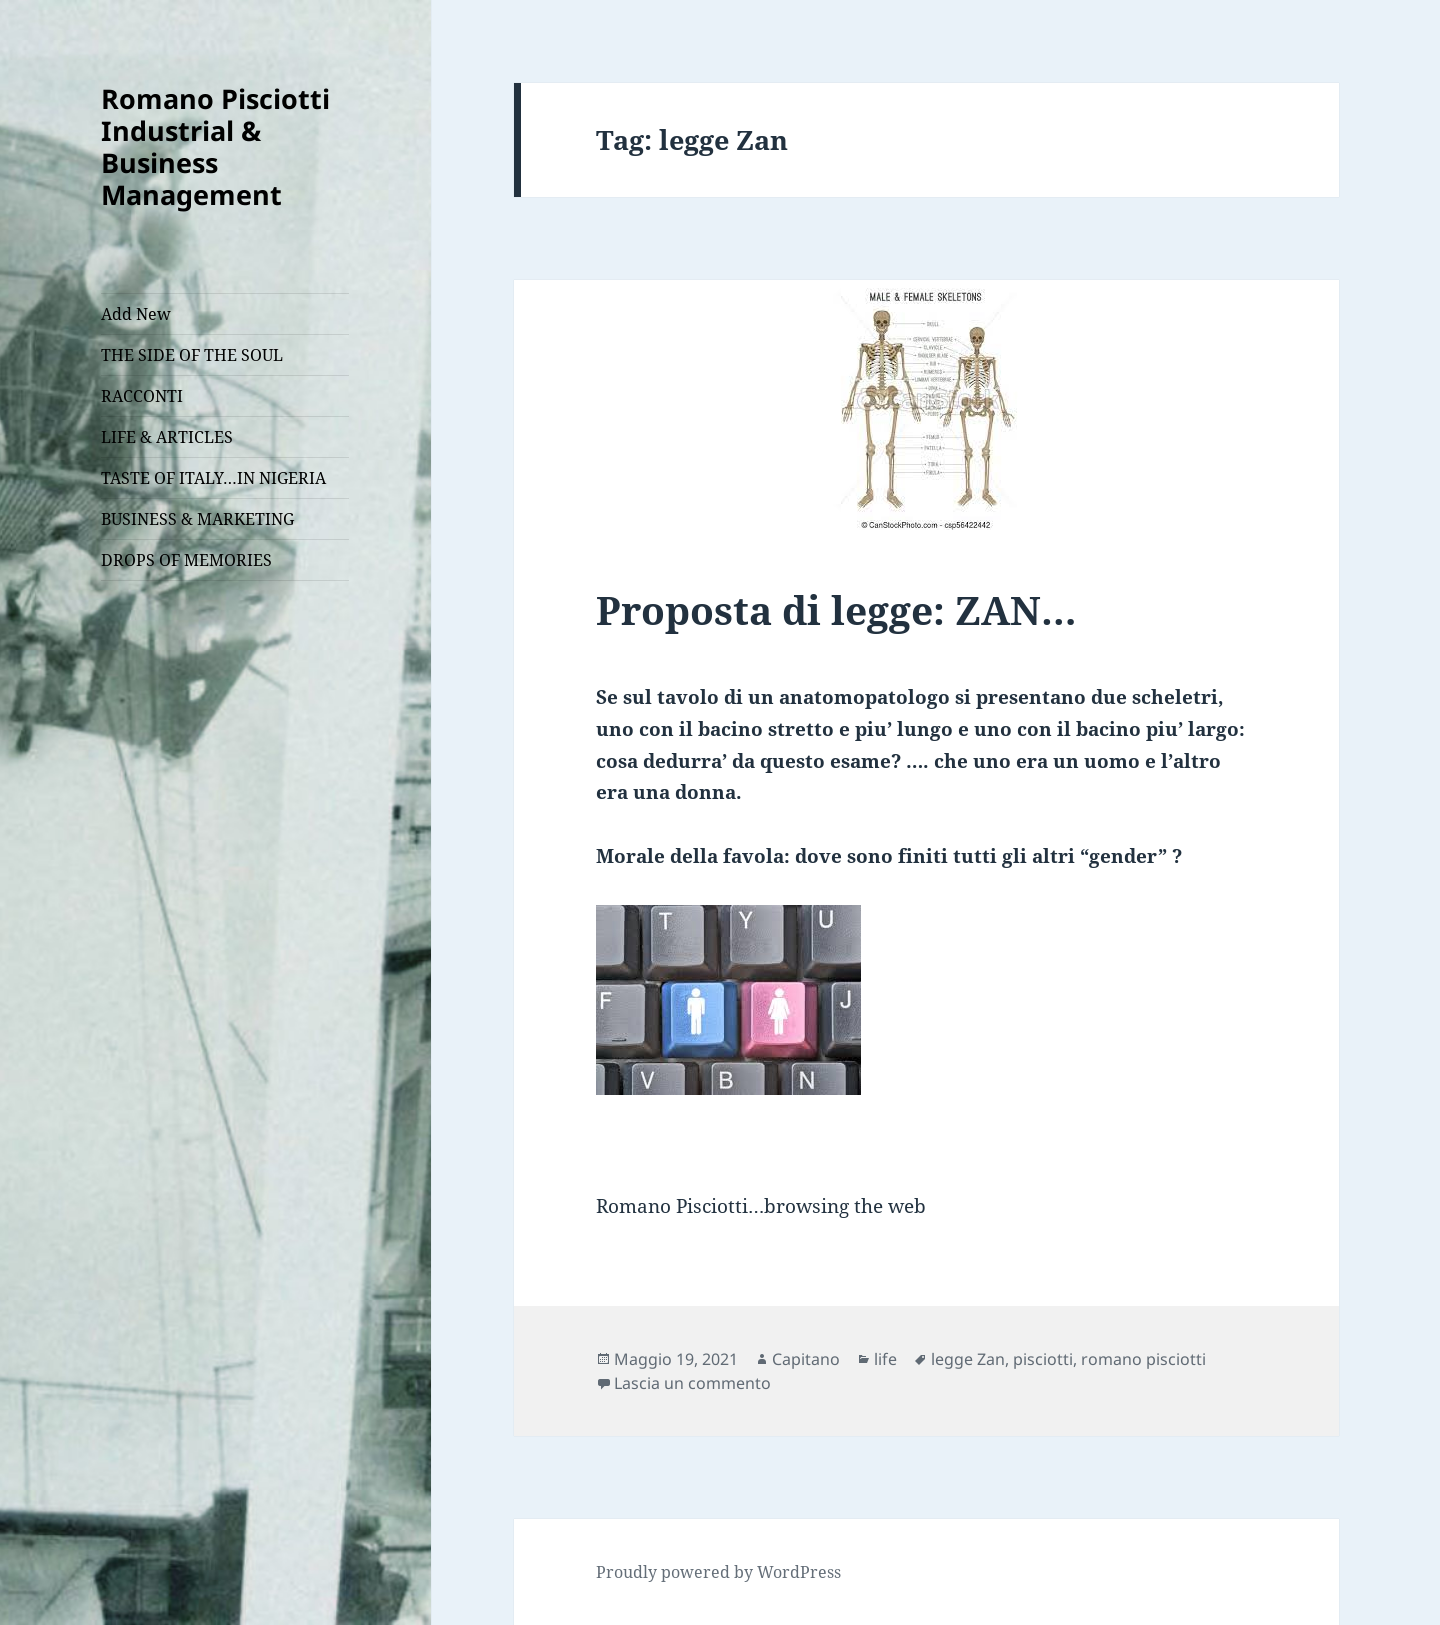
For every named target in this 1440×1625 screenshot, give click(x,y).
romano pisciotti (1143, 1359)
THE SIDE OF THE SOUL (192, 355)
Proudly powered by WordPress (718, 1572)
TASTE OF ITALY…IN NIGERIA (213, 478)
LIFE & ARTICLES (167, 437)
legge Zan (968, 1359)
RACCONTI (142, 396)
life (885, 1359)
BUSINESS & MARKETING (197, 519)
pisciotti (1043, 1359)
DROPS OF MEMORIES (186, 560)
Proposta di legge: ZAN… (836, 609)
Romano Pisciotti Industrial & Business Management (215, 146)
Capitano (806, 1359)
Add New (136, 314)
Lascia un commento (692, 1383)
